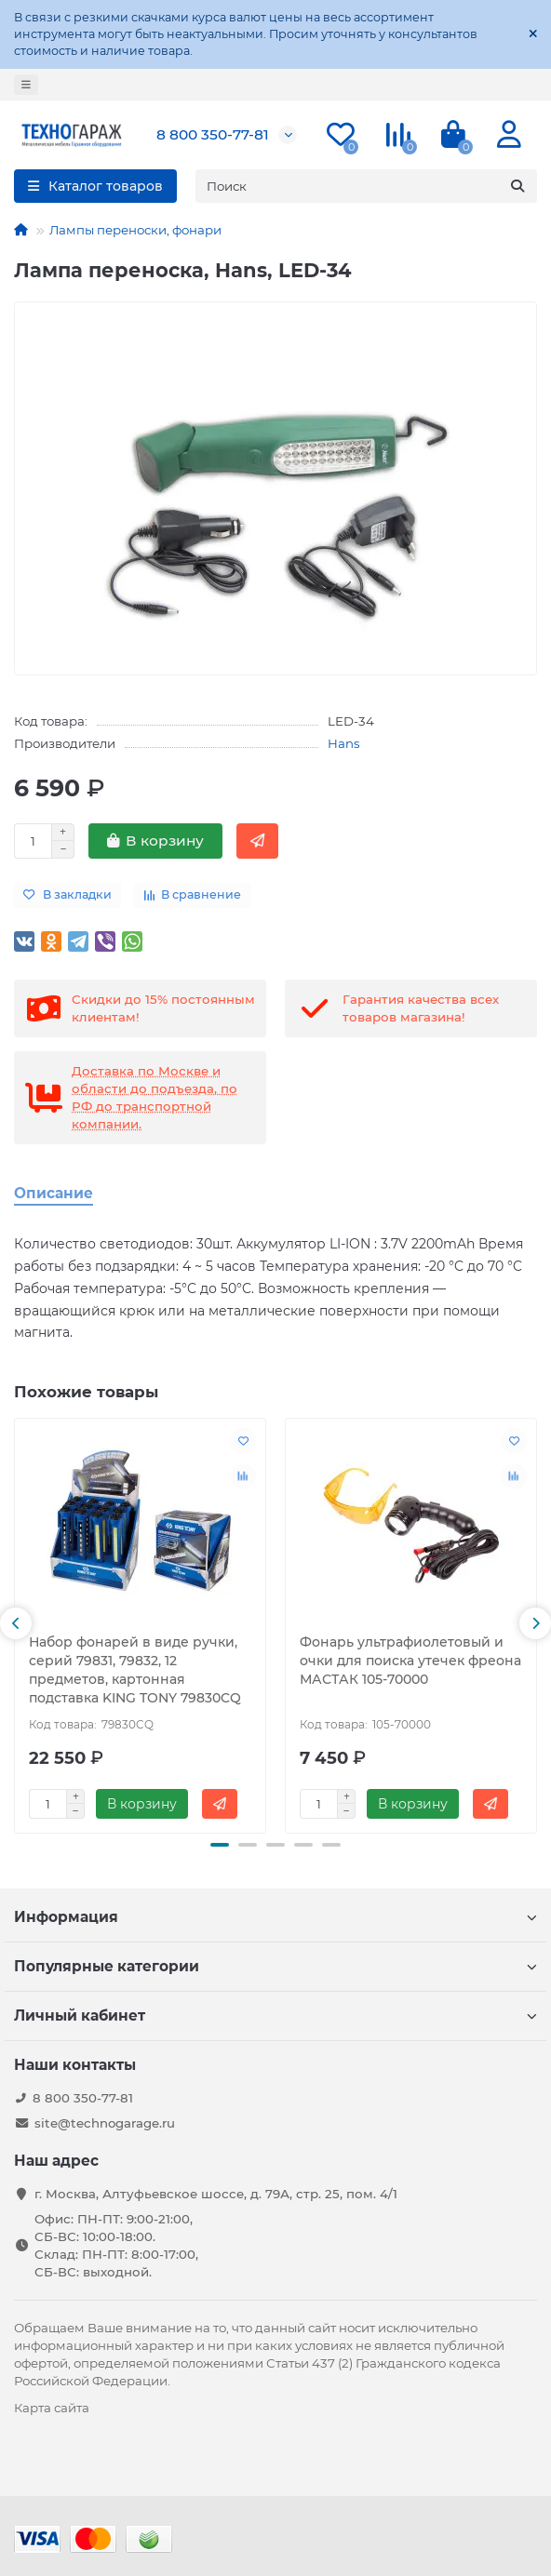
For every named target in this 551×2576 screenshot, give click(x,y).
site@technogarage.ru (104, 2123)
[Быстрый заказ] (257, 841)
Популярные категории (275, 1966)
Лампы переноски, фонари (135, 229)
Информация (275, 1917)
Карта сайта (51, 2407)
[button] (16, 1623)
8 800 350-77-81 (212, 134)
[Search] (366, 186)
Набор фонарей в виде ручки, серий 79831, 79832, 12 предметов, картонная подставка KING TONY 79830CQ (135, 1670)
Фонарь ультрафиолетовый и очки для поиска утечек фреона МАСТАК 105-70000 (410, 1661)
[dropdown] (26, 84)
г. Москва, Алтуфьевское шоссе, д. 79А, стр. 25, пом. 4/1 (215, 2193)
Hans (344, 743)
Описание (53, 1193)
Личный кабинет (275, 2015)
